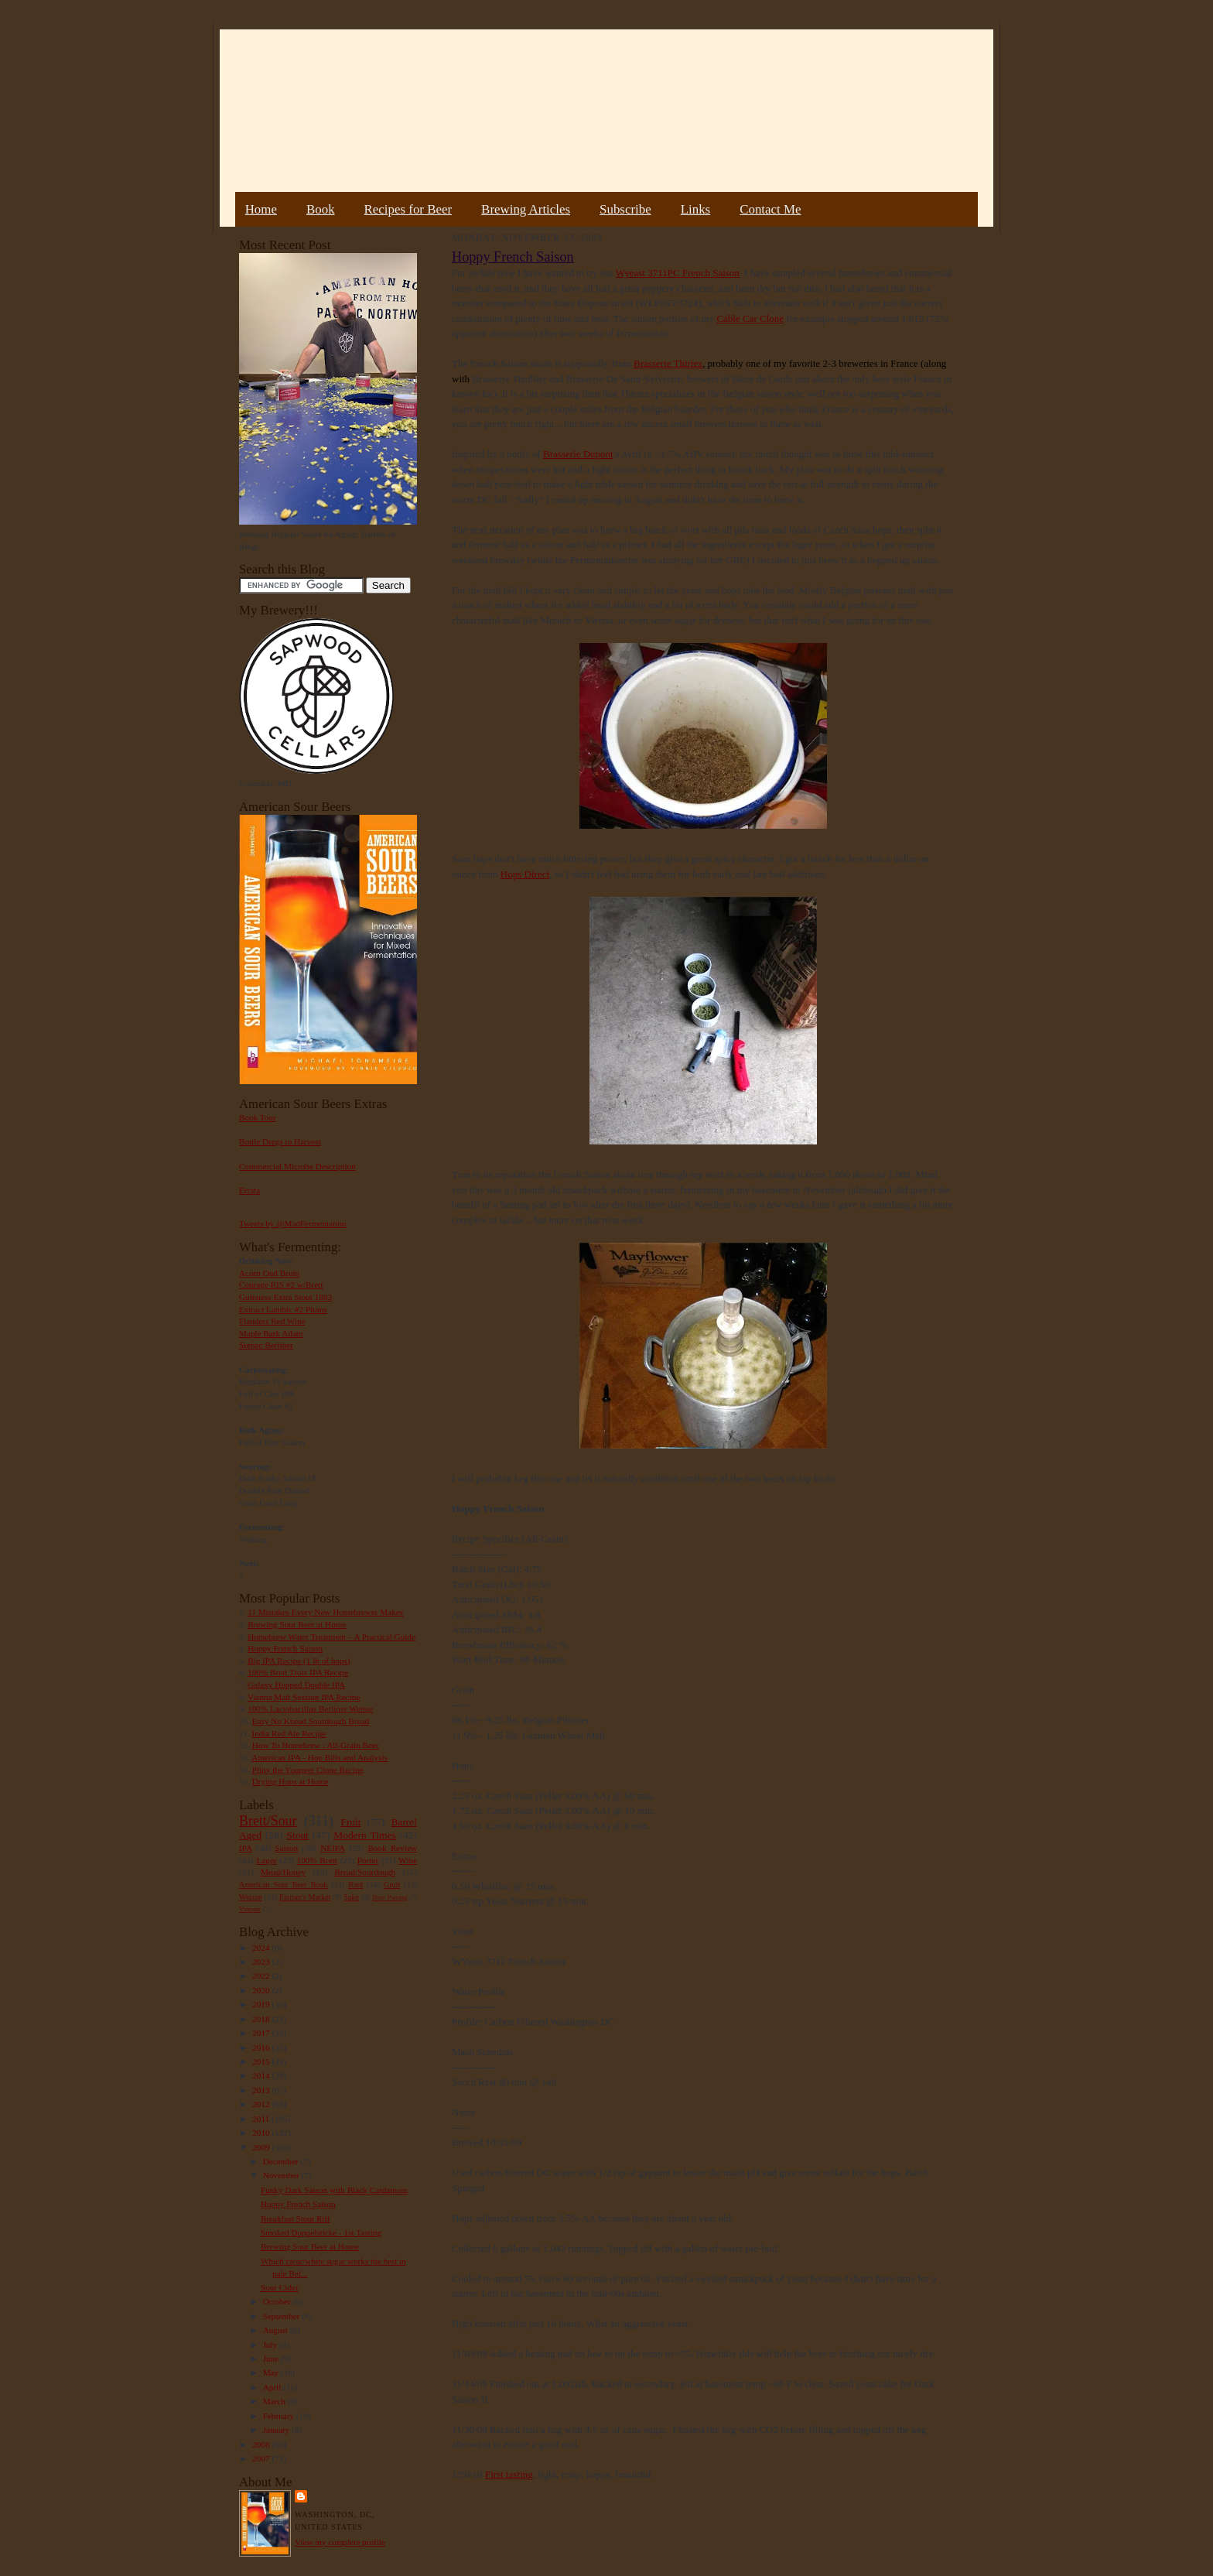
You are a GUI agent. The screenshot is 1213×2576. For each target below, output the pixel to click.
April (273, 2387)
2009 (262, 2147)
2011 (262, 2118)
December (282, 2161)
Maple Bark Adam (271, 1333)
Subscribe (625, 209)
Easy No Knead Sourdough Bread (310, 1721)
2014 (262, 2075)
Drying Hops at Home (290, 1781)
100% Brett (317, 1860)
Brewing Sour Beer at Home (297, 1624)
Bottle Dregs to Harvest (280, 1141)
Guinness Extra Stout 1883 (285, 1297)
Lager (266, 1860)
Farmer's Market (304, 1897)
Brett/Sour (267, 1821)
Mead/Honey (283, 1871)
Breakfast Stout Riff (295, 2218)
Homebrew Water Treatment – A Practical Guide (331, 1636)
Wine (407, 1860)
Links (695, 209)
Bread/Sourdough (364, 1871)
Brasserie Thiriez (668, 363)
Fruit (350, 1822)
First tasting (509, 2474)
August (276, 2330)
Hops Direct (525, 874)
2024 (262, 1947)
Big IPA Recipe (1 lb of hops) (299, 1660)
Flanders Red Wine (272, 1321)
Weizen (250, 1897)
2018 (262, 2019)
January (277, 2429)
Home (261, 209)
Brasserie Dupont (578, 454)
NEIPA (332, 1847)
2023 (262, 1961)
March (275, 2401)
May (272, 2372)
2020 (262, 1990)
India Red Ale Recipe (288, 1733)
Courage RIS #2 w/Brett (281, 1284)
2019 (262, 2004)
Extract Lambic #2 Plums (283, 1309)
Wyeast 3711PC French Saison (678, 273)
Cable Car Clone (750, 318)
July (271, 2344)
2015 (262, 2061)
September (282, 2316)
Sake (352, 1897)
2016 (262, 2047)
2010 (262, 2132)
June (272, 2358)
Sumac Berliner (266, 1345)
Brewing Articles (525, 209)
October (278, 2301)
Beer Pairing (389, 1897)
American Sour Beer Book (283, 1884)
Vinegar (250, 1909)
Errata (249, 1190)
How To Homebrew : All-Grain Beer (315, 1745)
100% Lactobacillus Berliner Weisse (310, 1708)
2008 (262, 2444)
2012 (262, 2104)
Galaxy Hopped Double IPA (296, 1684)
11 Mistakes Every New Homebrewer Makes (325, 1611)
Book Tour (257, 1117)
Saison (286, 1847)
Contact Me (770, 209)
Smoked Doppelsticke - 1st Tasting (321, 2232)
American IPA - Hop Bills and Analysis (319, 1757)
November (282, 2175)
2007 (262, 2458)
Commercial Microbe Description (297, 1166)
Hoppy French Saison (285, 1648)
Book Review (392, 1847)
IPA (245, 1847)
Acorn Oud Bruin (269, 1273)
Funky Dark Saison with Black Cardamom (334, 2190)
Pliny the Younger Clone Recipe (308, 1769)
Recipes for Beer (408, 209)
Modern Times (364, 1835)
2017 (262, 2032)
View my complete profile (340, 2542)
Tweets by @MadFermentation (293, 1223)
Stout (298, 1835)
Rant (355, 1884)
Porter (367, 1860)
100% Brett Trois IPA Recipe (298, 1672)
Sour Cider (280, 2287)
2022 (262, 1975)
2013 (262, 2090)
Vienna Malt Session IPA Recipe (304, 1697)
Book (320, 209)
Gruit (392, 1884)
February (279, 2415)
